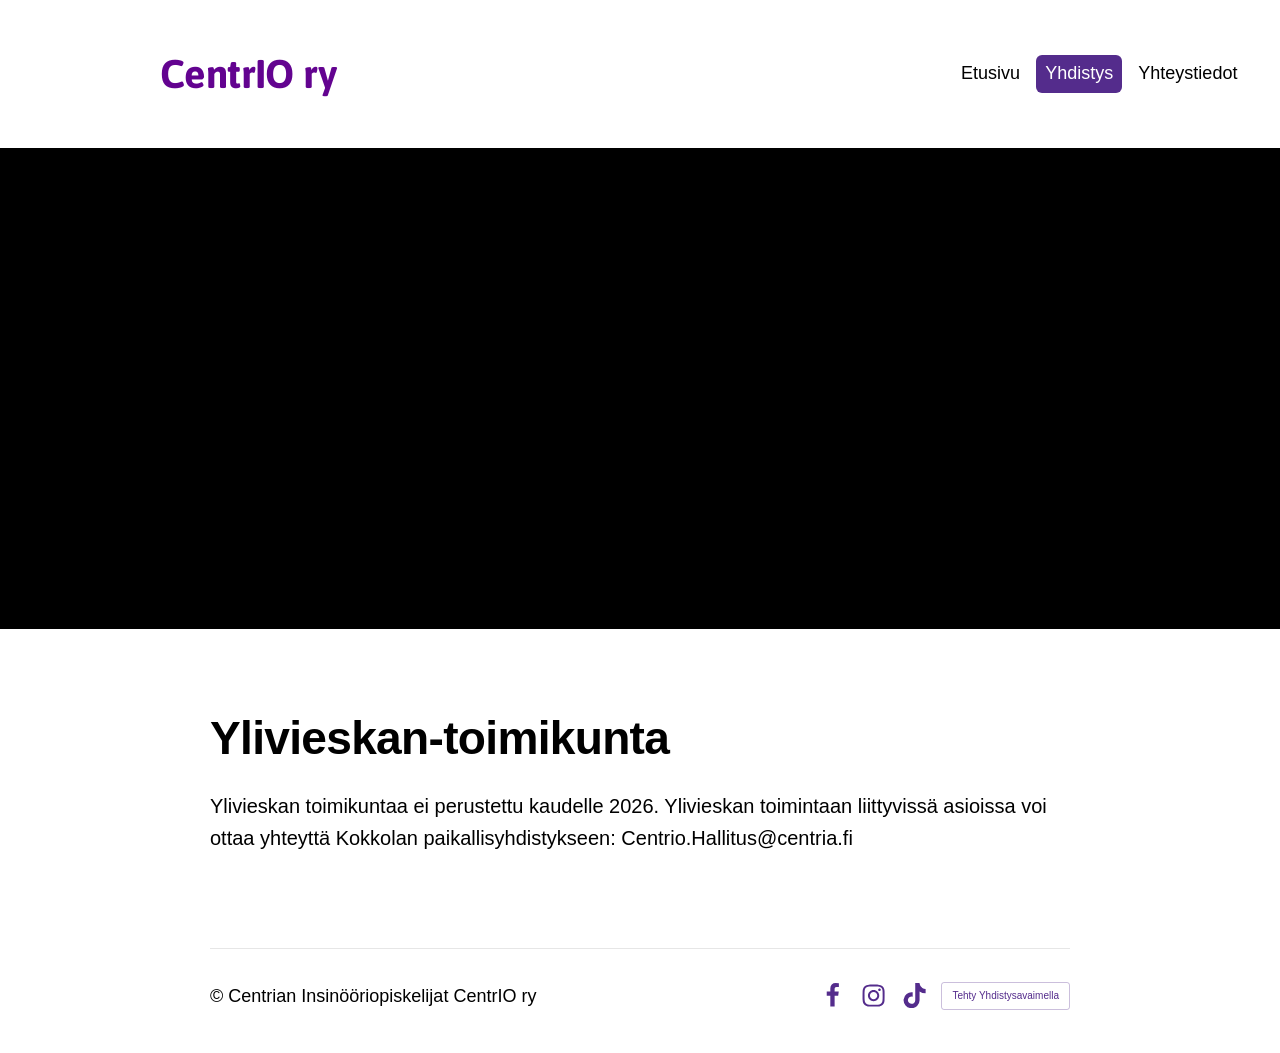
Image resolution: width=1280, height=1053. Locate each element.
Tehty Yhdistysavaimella (1005, 995)
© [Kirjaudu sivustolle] (219, 996)
